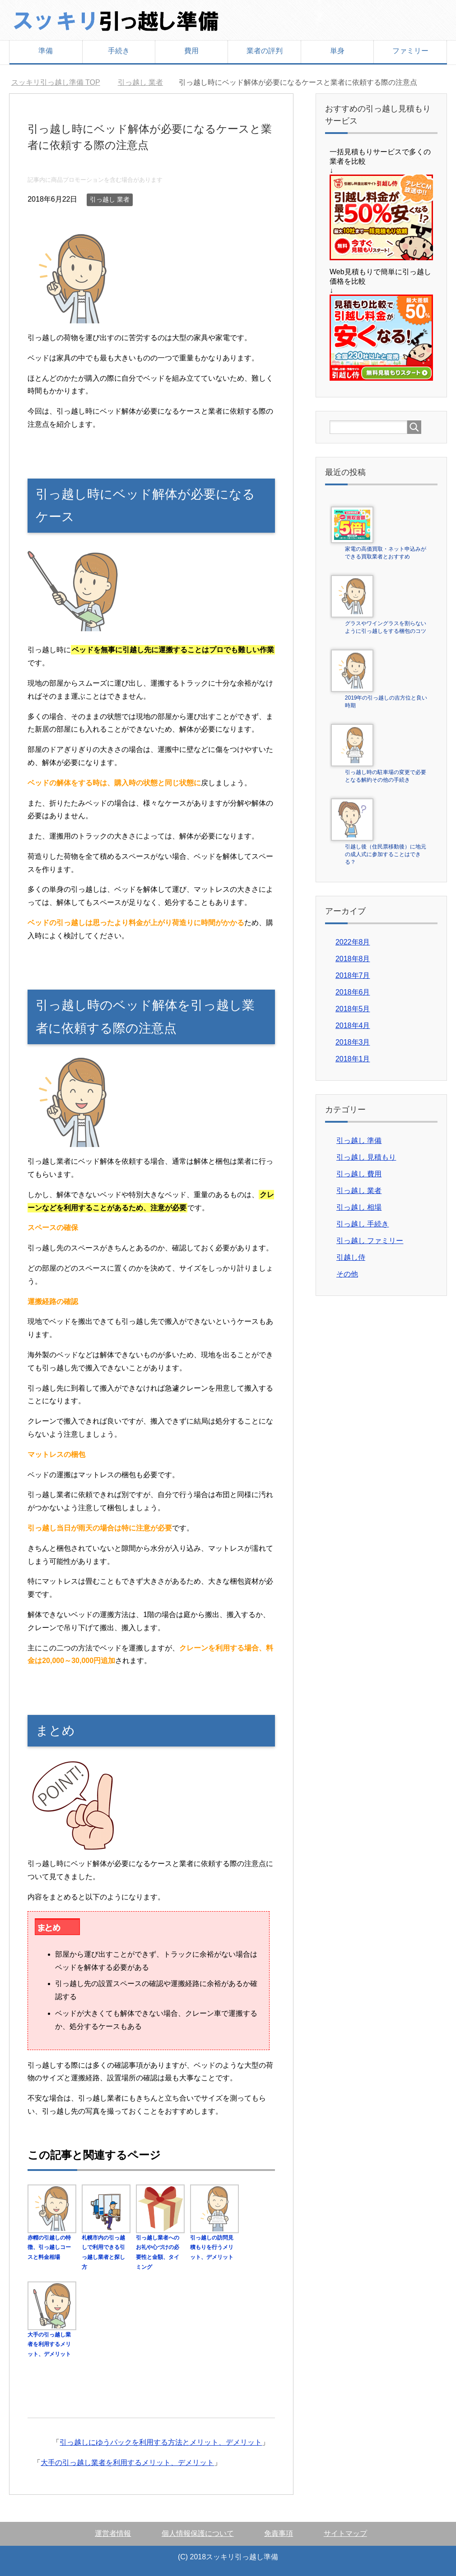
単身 (337, 51)
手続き (119, 51)
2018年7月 (352, 975)
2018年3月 (352, 1042)
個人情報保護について (198, 2533)
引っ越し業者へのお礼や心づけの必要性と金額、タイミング (160, 2247)
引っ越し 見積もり (366, 1157)
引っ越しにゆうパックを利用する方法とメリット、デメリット (161, 2442)
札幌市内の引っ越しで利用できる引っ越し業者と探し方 (106, 2247)
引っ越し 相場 (359, 1207)
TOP (55, 82)
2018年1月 (352, 1059)
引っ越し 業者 (110, 199)
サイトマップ (345, 2533)
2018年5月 (352, 1009)
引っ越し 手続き (362, 1224)
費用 (191, 51)
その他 (347, 1274)
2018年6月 (352, 992)
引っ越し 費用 (359, 1174)
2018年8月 (352, 959)
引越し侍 (350, 1257)
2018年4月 (352, 1025)
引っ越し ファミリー (369, 1240)
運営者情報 (113, 2533)
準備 (45, 51)
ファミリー (410, 51)
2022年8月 (352, 942)
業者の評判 (265, 51)
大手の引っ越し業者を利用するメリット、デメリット (127, 2462)
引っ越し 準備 (359, 1140)
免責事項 (278, 2533)
